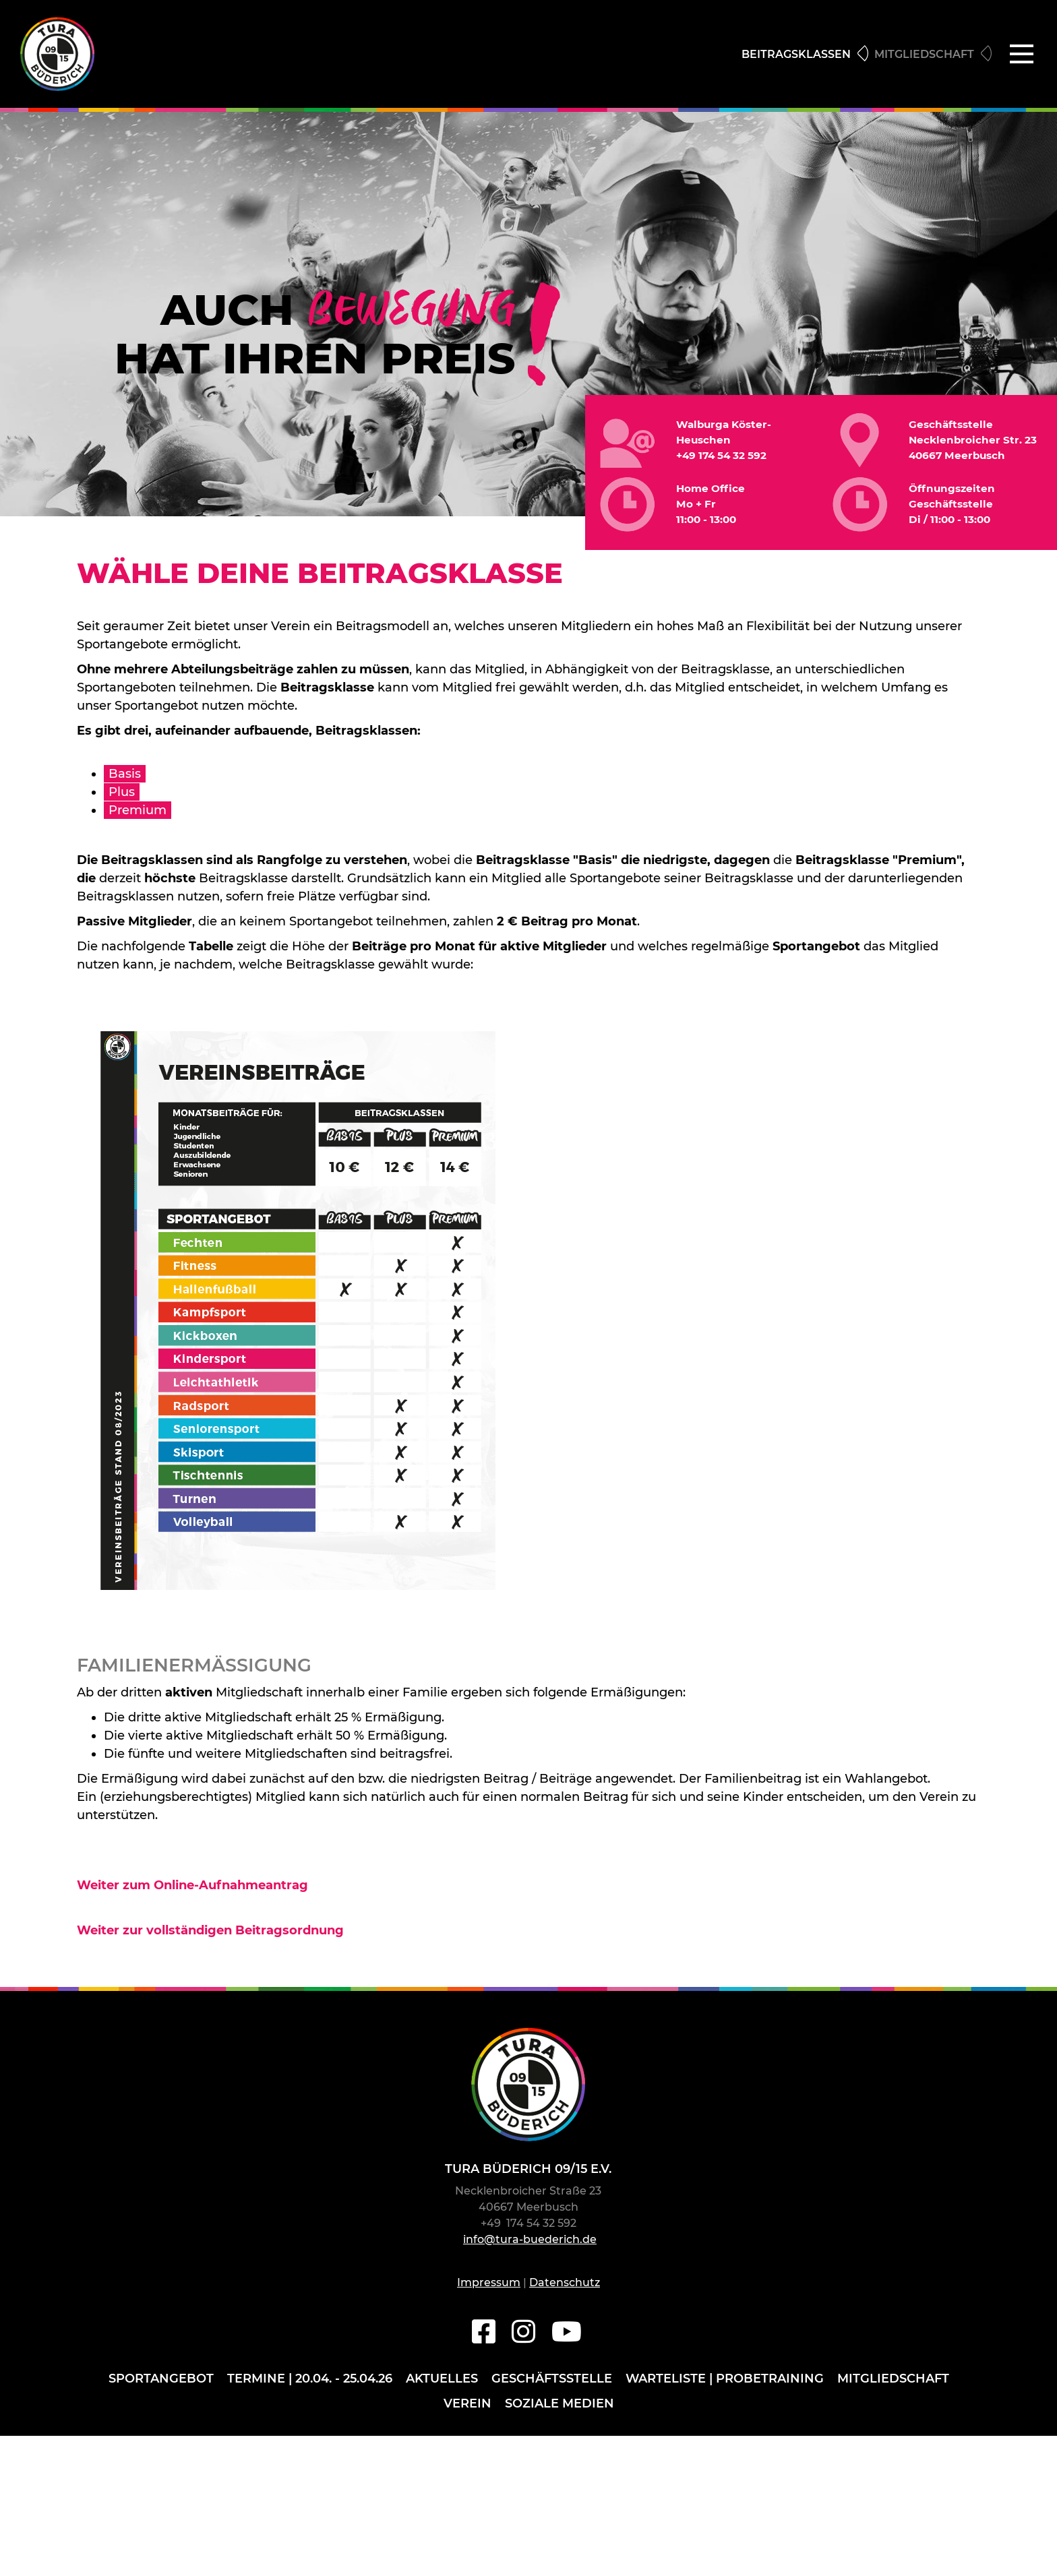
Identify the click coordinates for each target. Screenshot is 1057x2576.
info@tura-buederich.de (530, 2246)
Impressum (488, 2289)
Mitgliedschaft (924, 57)
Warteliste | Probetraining (725, 2385)
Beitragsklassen (796, 57)
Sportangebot (161, 2385)
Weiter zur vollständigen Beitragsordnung (210, 1937)
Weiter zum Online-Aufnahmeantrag (192, 1891)
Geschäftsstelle (551, 2385)
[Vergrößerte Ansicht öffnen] (297, 1317)
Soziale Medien (559, 2409)
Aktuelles (442, 2385)
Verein (467, 2409)
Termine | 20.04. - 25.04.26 (309, 2385)
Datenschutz (564, 2289)
